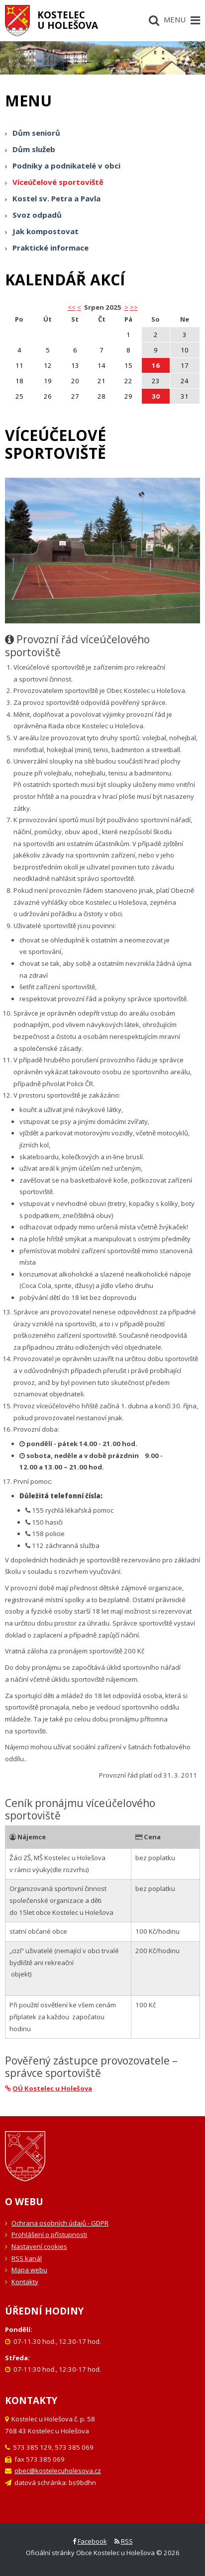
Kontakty (24, 2281)
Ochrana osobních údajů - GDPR (59, 2223)
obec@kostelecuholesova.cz (57, 2470)
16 (156, 365)
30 (156, 396)
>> (134, 307)
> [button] (126, 307)
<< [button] (72, 307)
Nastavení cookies (39, 2246)
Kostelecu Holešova (67, 19)
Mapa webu (29, 2269)
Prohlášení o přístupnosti (49, 2234)
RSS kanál (26, 2258)
